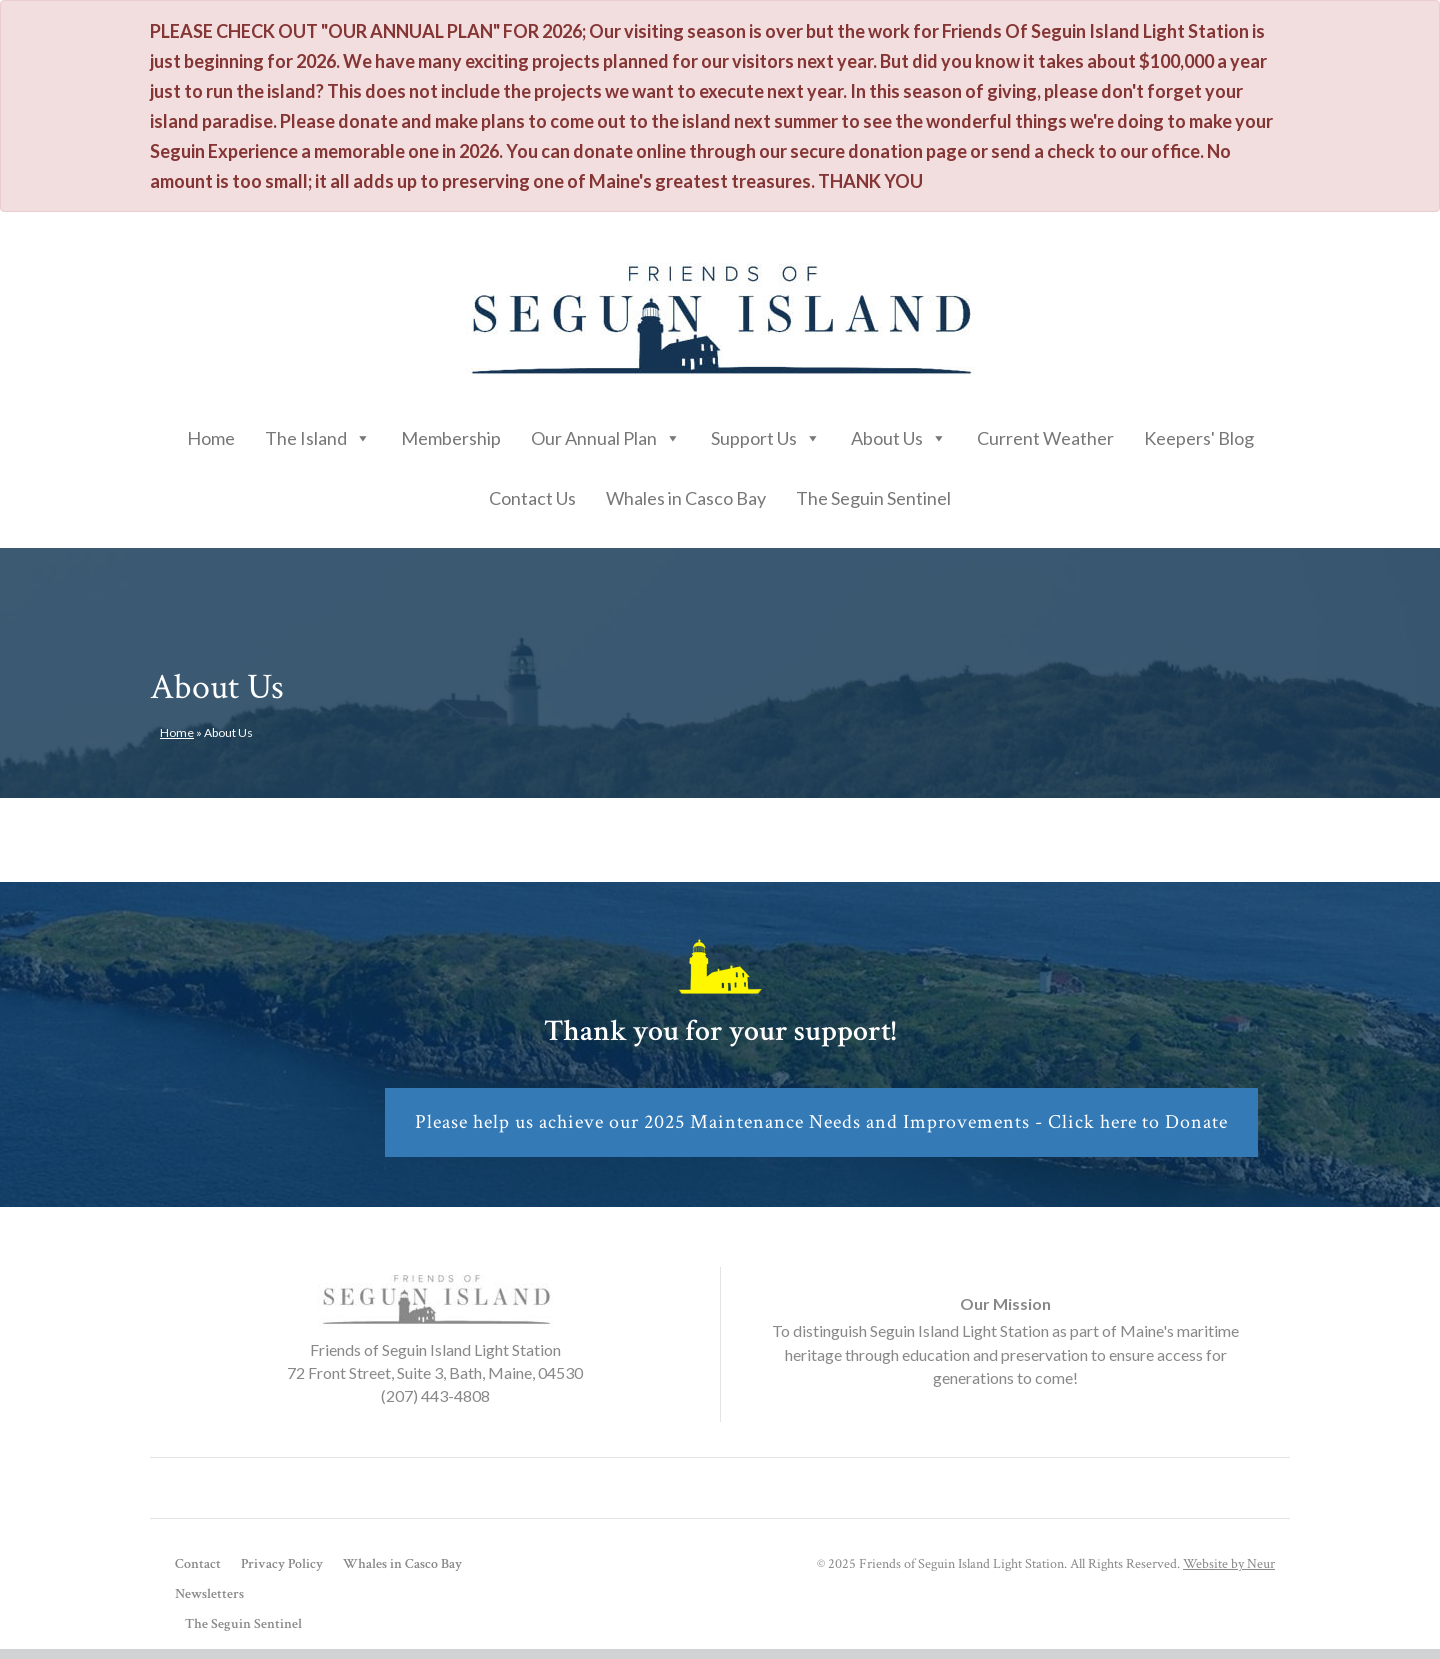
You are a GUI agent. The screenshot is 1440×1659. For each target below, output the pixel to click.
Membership (451, 438)
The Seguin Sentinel (873, 498)
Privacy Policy (282, 1564)
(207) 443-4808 (435, 1395)
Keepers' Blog (1199, 438)
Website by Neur (1229, 1564)
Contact (198, 1564)
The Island (318, 433)
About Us (899, 433)
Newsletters (209, 1594)
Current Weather (1045, 438)
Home (211, 438)
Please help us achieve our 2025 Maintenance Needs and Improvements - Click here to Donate (821, 1122)
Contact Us (532, 498)
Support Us (766, 433)
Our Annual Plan (606, 433)
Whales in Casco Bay (686, 498)
